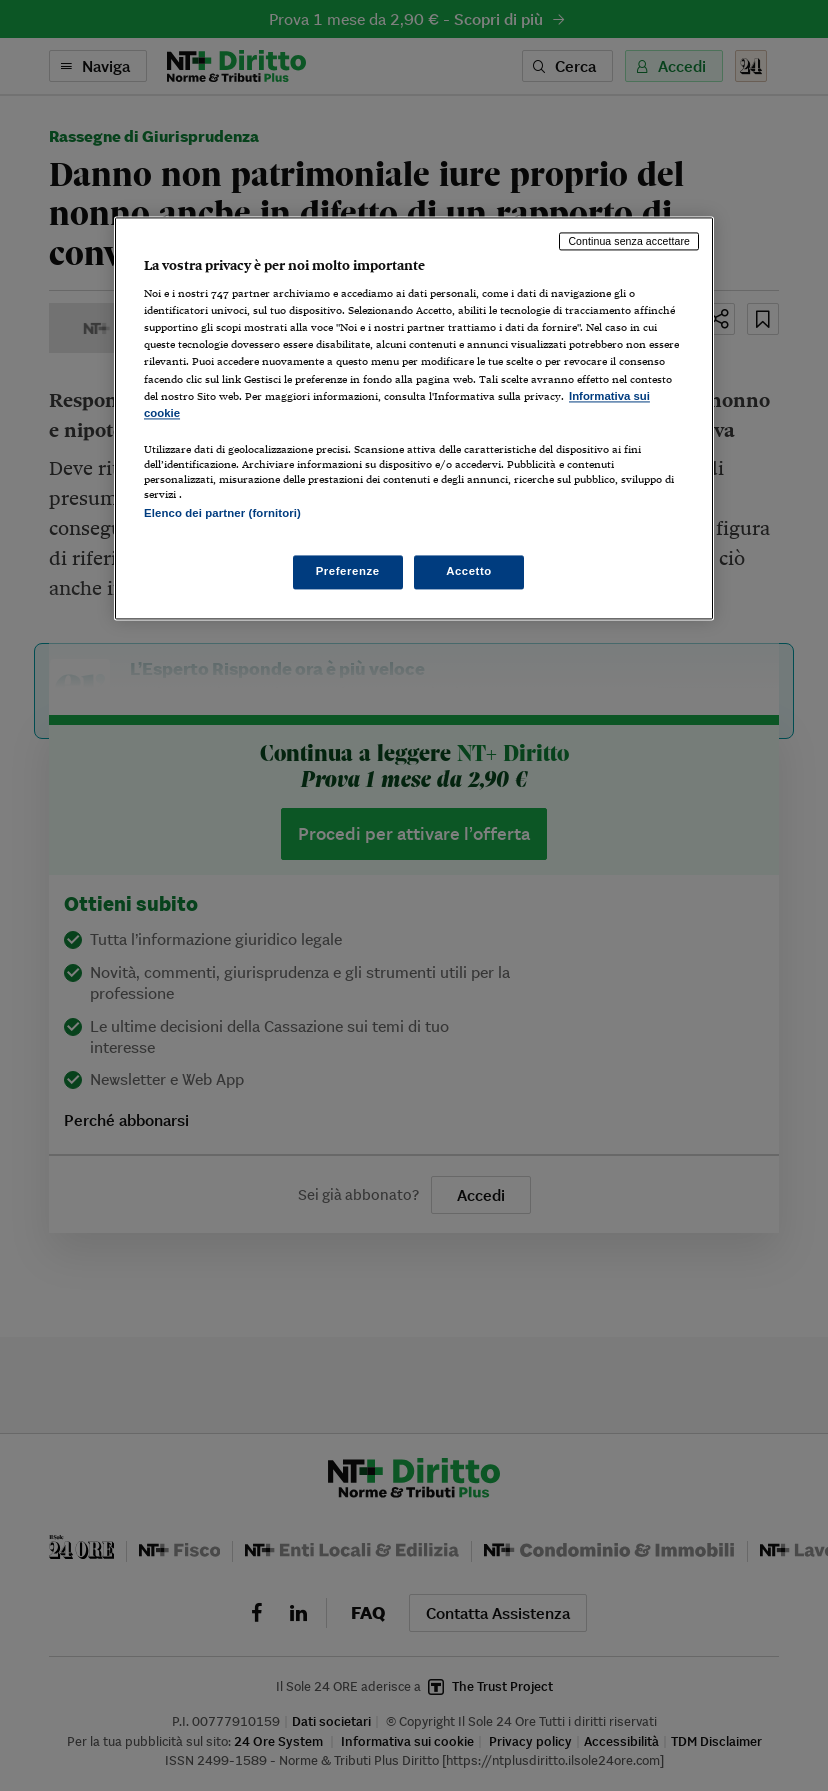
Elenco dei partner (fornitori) (222, 513)
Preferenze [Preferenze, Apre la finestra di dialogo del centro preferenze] (348, 572)
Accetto (469, 572)
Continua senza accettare (629, 241)
